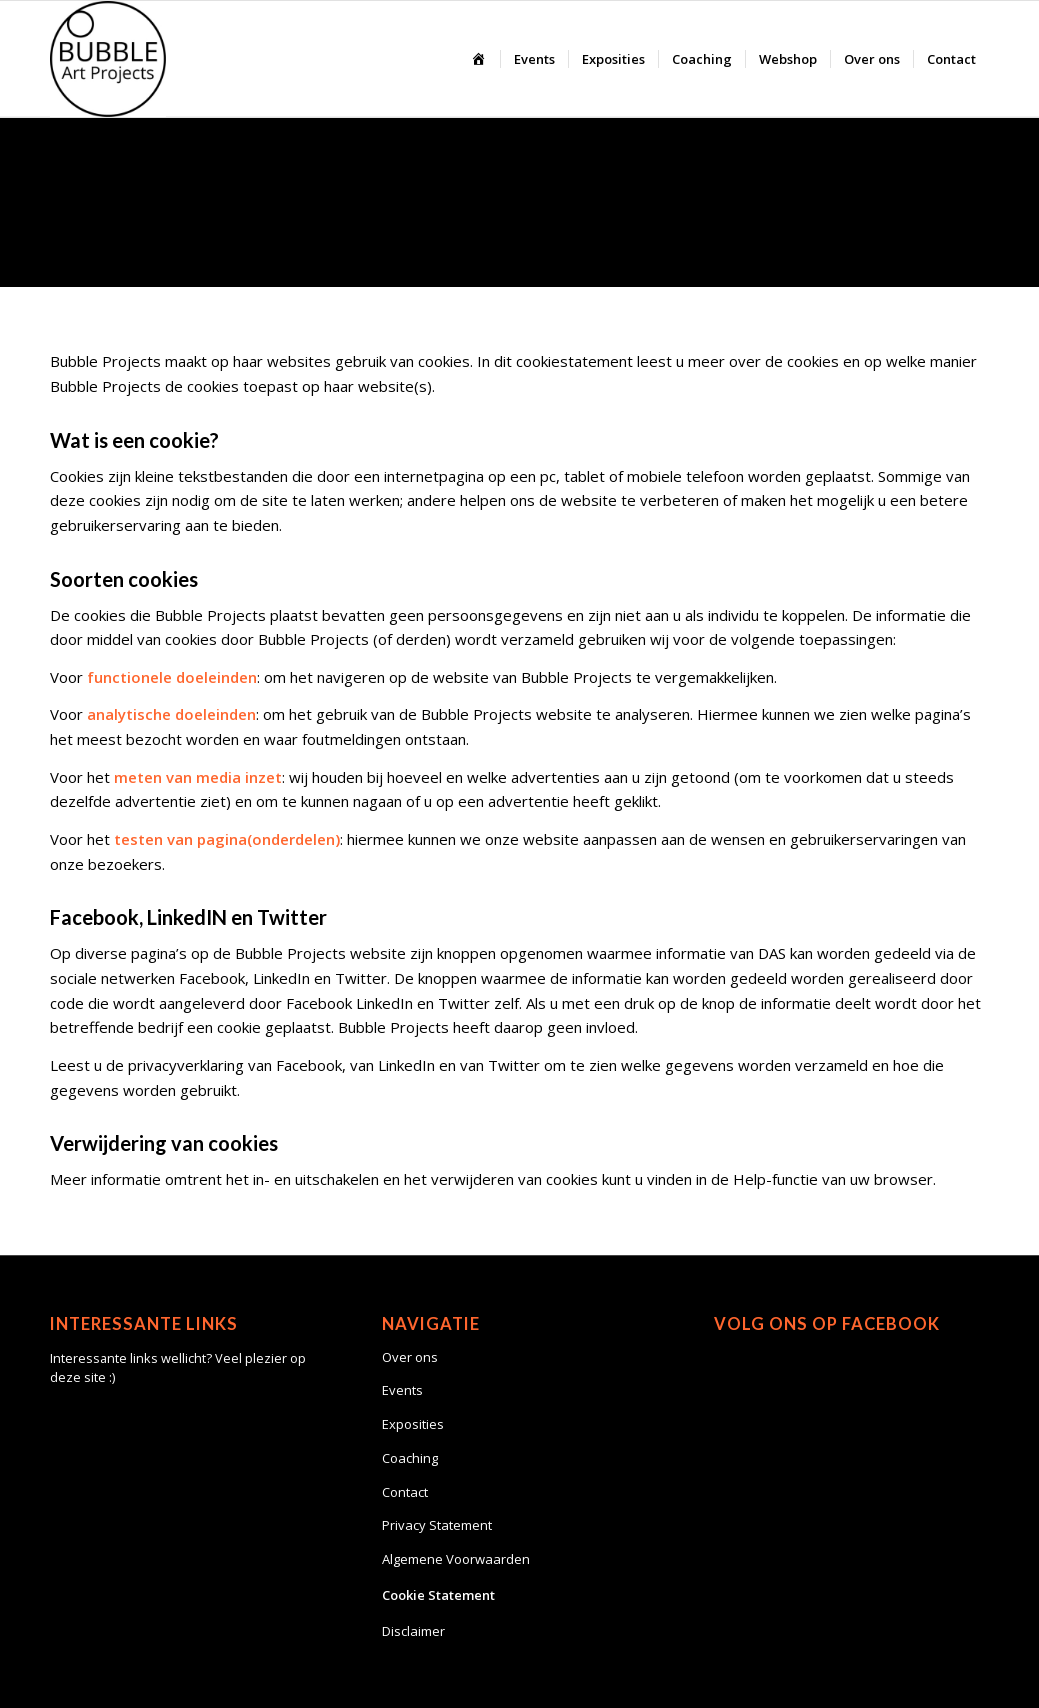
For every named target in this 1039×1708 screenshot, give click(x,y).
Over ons (410, 1357)
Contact (405, 1492)
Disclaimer (413, 1631)
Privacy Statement (437, 1525)
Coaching (410, 1458)
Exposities (413, 1424)
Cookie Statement (438, 1595)
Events (402, 1390)
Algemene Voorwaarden (456, 1559)
